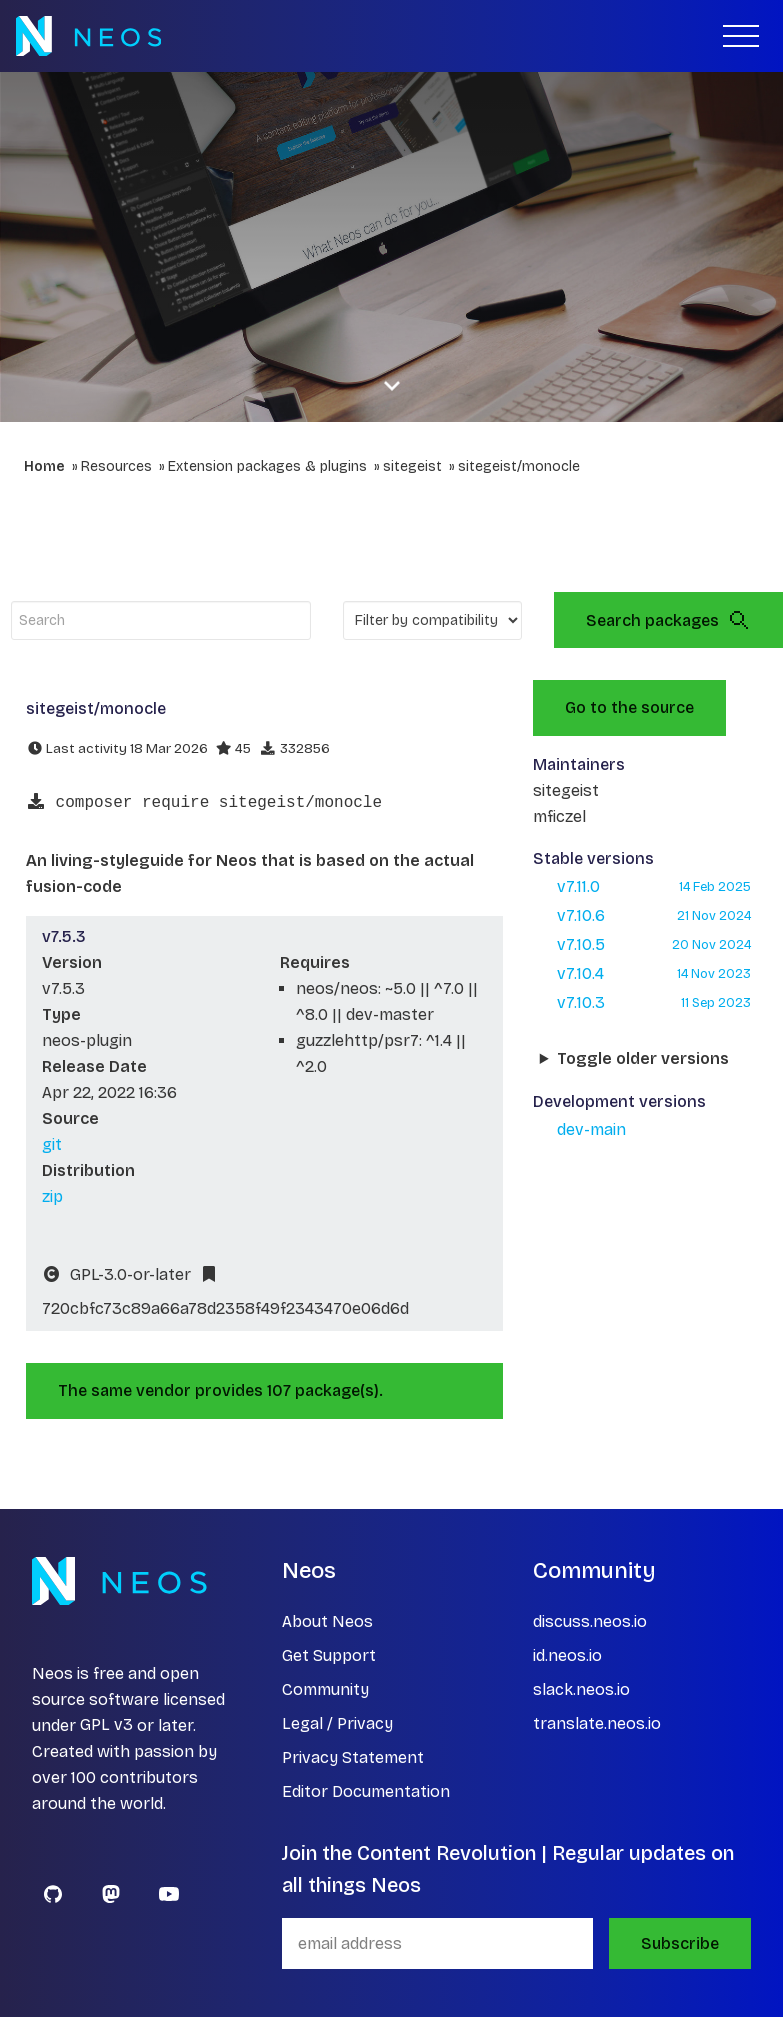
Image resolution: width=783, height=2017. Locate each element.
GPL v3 (106, 1725)
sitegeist (412, 466)
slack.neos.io (581, 1689)
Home (44, 466)
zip (52, 1196)
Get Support (329, 1655)
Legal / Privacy (337, 1723)
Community (325, 1689)
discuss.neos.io (590, 1621)
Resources (116, 466)
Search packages (668, 620)
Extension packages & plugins (267, 466)
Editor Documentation (366, 1791)
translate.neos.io (597, 1723)
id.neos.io (567, 1655)
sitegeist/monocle (519, 466)
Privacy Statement (353, 1757)
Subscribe (680, 1943)
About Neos (327, 1621)
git (52, 1144)
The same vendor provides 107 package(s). (220, 1390)
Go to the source (629, 707)
